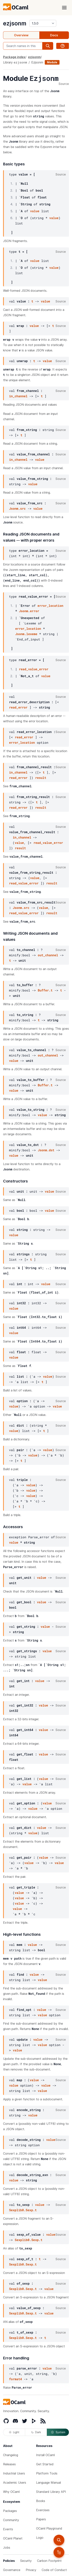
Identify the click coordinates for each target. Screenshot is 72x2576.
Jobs (6, 2547)
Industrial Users (14, 2473)
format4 (15, 2379)
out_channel (48, 955)
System (58, 2432)
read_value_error (33, 669)
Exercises (43, 2510)
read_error (18, 707)
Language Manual (48, 2482)
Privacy (31, 2570)
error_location (50, 606)
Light (14, 2432)
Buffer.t (45, 990)
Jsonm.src (17, 508)
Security (26, 2561)
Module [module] (52, 62)
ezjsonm (14, 23)
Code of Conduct (54, 2570)
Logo (39, 2537)
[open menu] (64, 8)
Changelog (10, 2455)
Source (64, 84)
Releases (9, 2464)
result (40, 778)
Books (40, 2501)
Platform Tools (46, 2473)
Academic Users (14, 2482)
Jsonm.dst (46, 1150)
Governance (11, 2570)
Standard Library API (51, 2492)
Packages (10, 2511)
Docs (54, 35)
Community (11, 2520)
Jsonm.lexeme (26, 634)
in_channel (18, 396)
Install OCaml (45, 2455)
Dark (36, 2432)
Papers (41, 2519)
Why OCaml (11, 2492)
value (34, 211)
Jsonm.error (29, 611)
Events (8, 2529)
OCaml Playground (49, 2528)
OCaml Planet (12, 2538)
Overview (21, 35)
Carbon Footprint (49, 2561)
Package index (14, 57)
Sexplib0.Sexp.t (23, 2210)
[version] (42, 23)
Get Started (45, 2464)
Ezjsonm (37, 62)
